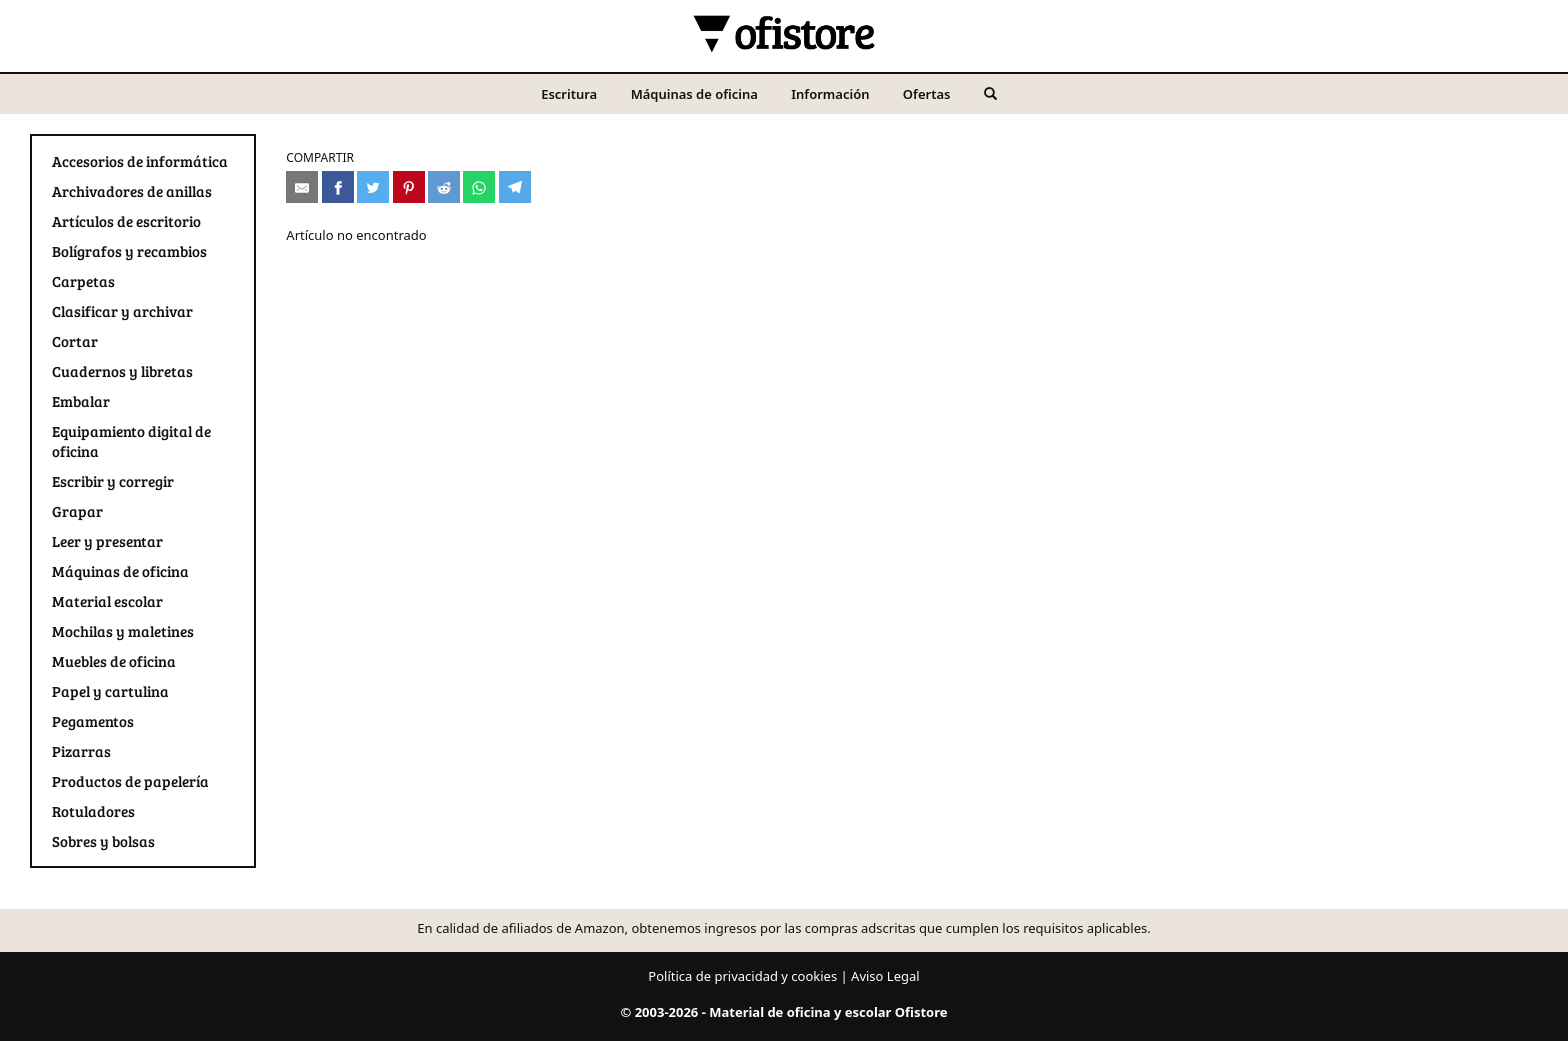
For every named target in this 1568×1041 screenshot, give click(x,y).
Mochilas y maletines (123, 631)
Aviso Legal (885, 976)
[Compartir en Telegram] (515, 187)
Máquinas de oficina (694, 94)
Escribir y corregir (113, 481)
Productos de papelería (130, 781)
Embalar (81, 401)
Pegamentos (93, 721)
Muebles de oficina (114, 661)
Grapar (77, 511)
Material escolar (107, 601)
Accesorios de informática (140, 161)
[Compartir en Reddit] (444, 187)
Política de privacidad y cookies (742, 976)
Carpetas (83, 281)
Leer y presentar (107, 541)
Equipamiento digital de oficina (131, 441)
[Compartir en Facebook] (338, 187)
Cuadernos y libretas (122, 371)
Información (830, 94)
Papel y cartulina (110, 691)
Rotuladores (93, 811)
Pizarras (81, 751)
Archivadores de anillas (132, 191)
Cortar (75, 341)
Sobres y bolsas (103, 841)
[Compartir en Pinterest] (409, 187)
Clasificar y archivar (122, 311)
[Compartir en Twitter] (373, 187)
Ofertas (927, 94)
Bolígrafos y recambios (129, 251)
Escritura (569, 94)
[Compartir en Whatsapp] (479, 187)
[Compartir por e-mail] (302, 187)
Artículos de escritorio (126, 221)
